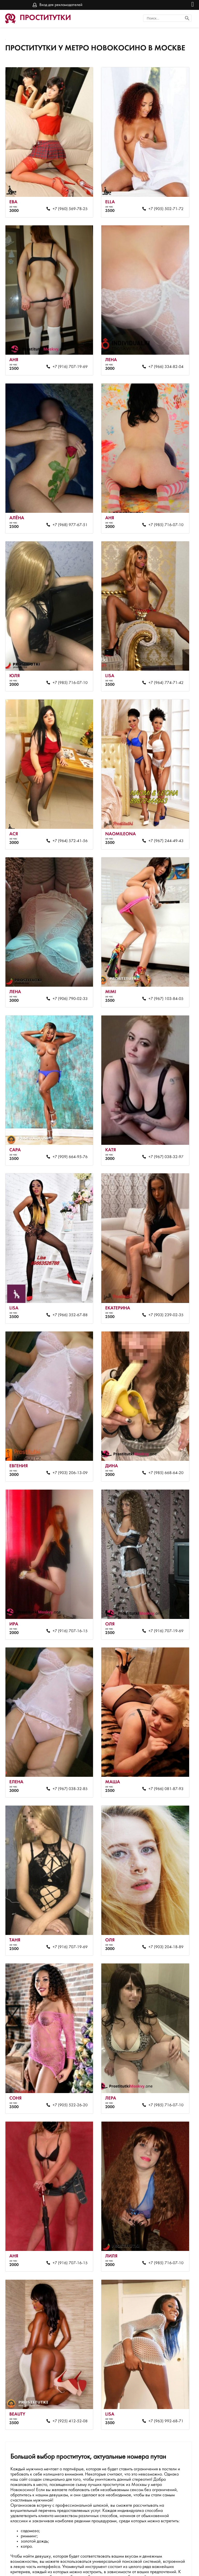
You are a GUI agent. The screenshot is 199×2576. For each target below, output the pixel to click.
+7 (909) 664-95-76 (67, 1130)
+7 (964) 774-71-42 (160, 667)
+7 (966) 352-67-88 (67, 1284)
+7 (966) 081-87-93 (160, 1746)
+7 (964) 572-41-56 (67, 821)
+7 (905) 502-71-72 (160, 205)
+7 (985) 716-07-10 (160, 513)
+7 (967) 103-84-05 (160, 975)
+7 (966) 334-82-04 (160, 359)
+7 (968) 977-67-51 (67, 513)
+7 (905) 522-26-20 (67, 2054)
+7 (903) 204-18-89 (160, 1900)
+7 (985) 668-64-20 (160, 1438)
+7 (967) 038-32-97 (160, 1130)
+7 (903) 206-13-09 (67, 1438)
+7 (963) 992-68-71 (160, 2362)
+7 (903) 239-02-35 (160, 1284)
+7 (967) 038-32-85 (67, 1746)
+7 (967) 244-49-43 (160, 821)
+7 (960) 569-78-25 (67, 205)
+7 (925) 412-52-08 (67, 2362)
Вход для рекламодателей (60, 5)
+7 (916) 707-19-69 (67, 359)
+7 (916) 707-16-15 (67, 1592)
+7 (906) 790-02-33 (67, 975)
